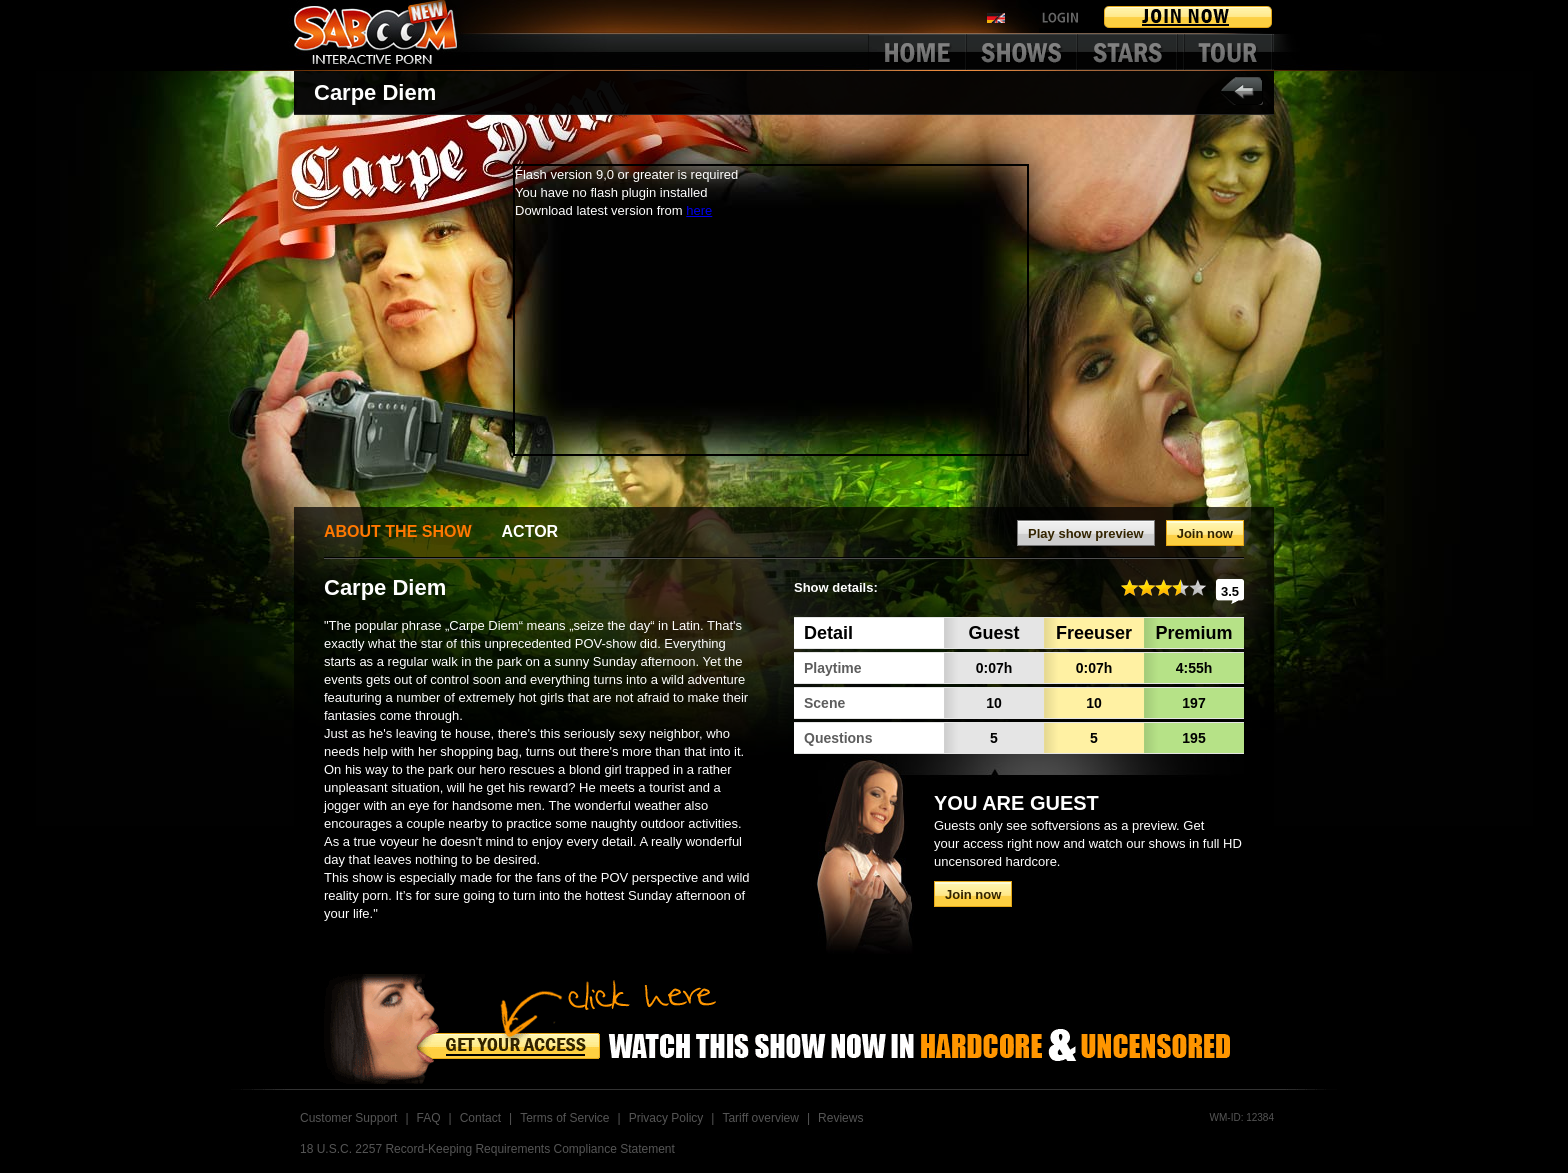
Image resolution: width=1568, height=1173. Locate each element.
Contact (480, 1118)
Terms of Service (564, 1118)
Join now (1205, 533)
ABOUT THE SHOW (398, 531)
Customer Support (348, 1118)
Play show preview (1086, 533)
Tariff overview (760, 1118)
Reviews (840, 1118)
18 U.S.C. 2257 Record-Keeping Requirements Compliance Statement (487, 1149)
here (699, 210)
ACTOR (530, 531)
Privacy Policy (666, 1118)
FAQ (429, 1118)
